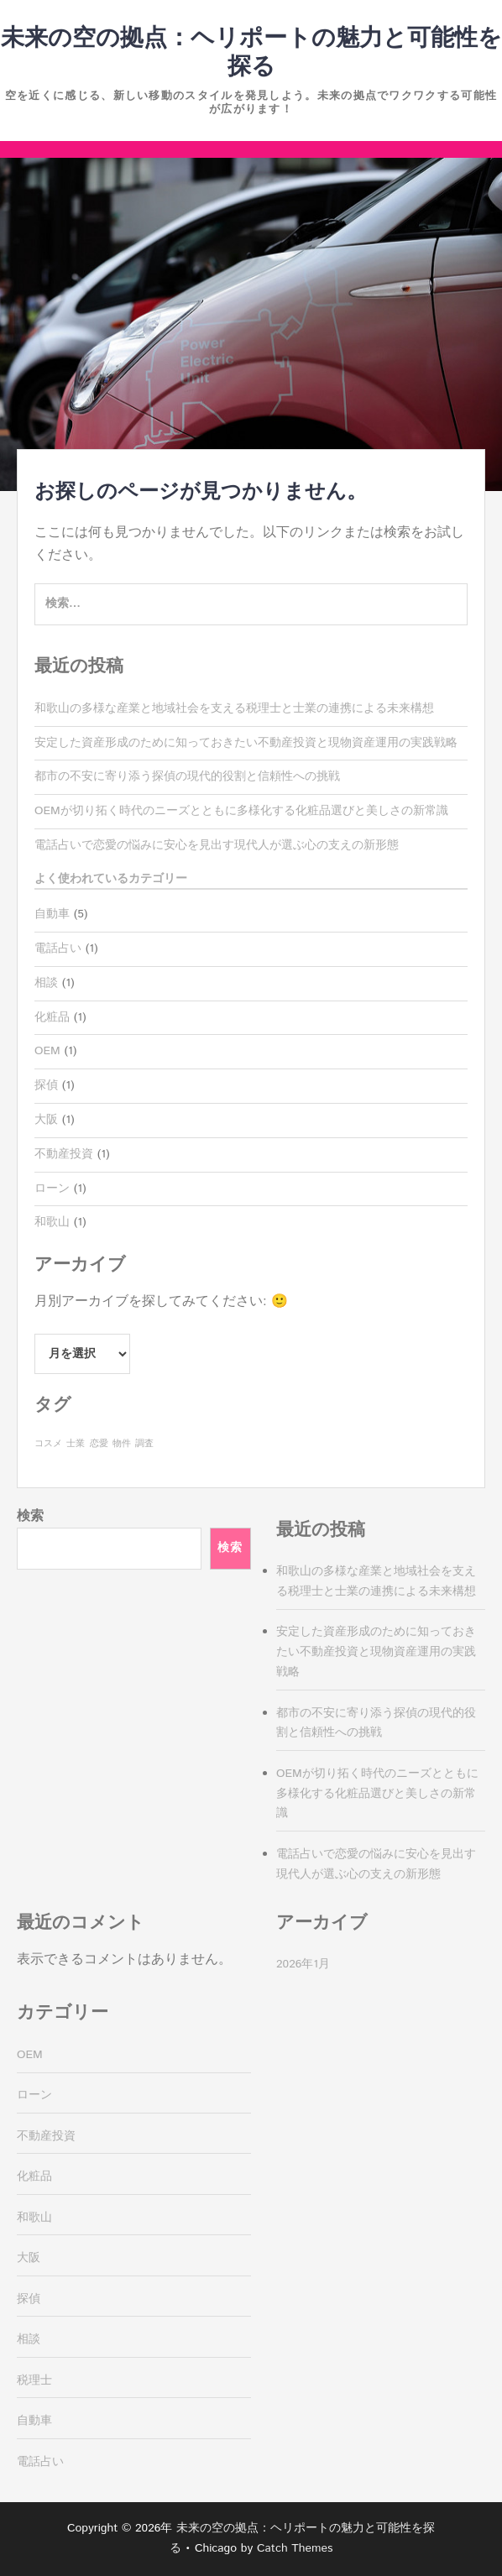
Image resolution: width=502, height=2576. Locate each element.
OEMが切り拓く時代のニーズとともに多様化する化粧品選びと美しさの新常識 (241, 810)
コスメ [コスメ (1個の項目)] (48, 1443)
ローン (52, 1188)
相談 (46, 982)
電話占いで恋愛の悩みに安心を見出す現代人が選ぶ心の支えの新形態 (216, 845)
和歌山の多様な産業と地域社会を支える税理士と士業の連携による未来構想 (234, 708)
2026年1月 (303, 1964)
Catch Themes (295, 2548)
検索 (30, 1516)
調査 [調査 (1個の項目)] (144, 1443)
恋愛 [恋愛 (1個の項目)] (99, 1443)
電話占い (57, 948)
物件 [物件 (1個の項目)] (121, 1443)
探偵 (46, 1085)
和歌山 (52, 1222)
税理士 (34, 2380)
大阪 (46, 1119)
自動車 (52, 914)
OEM (47, 1050)
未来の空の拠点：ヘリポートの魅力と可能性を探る (251, 53)
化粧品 (52, 1017)
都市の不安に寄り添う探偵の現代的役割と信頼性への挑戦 (187, 776)
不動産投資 (63, 1154)
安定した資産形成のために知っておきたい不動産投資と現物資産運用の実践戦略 (246, 742)
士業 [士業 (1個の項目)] (75, 1443)
